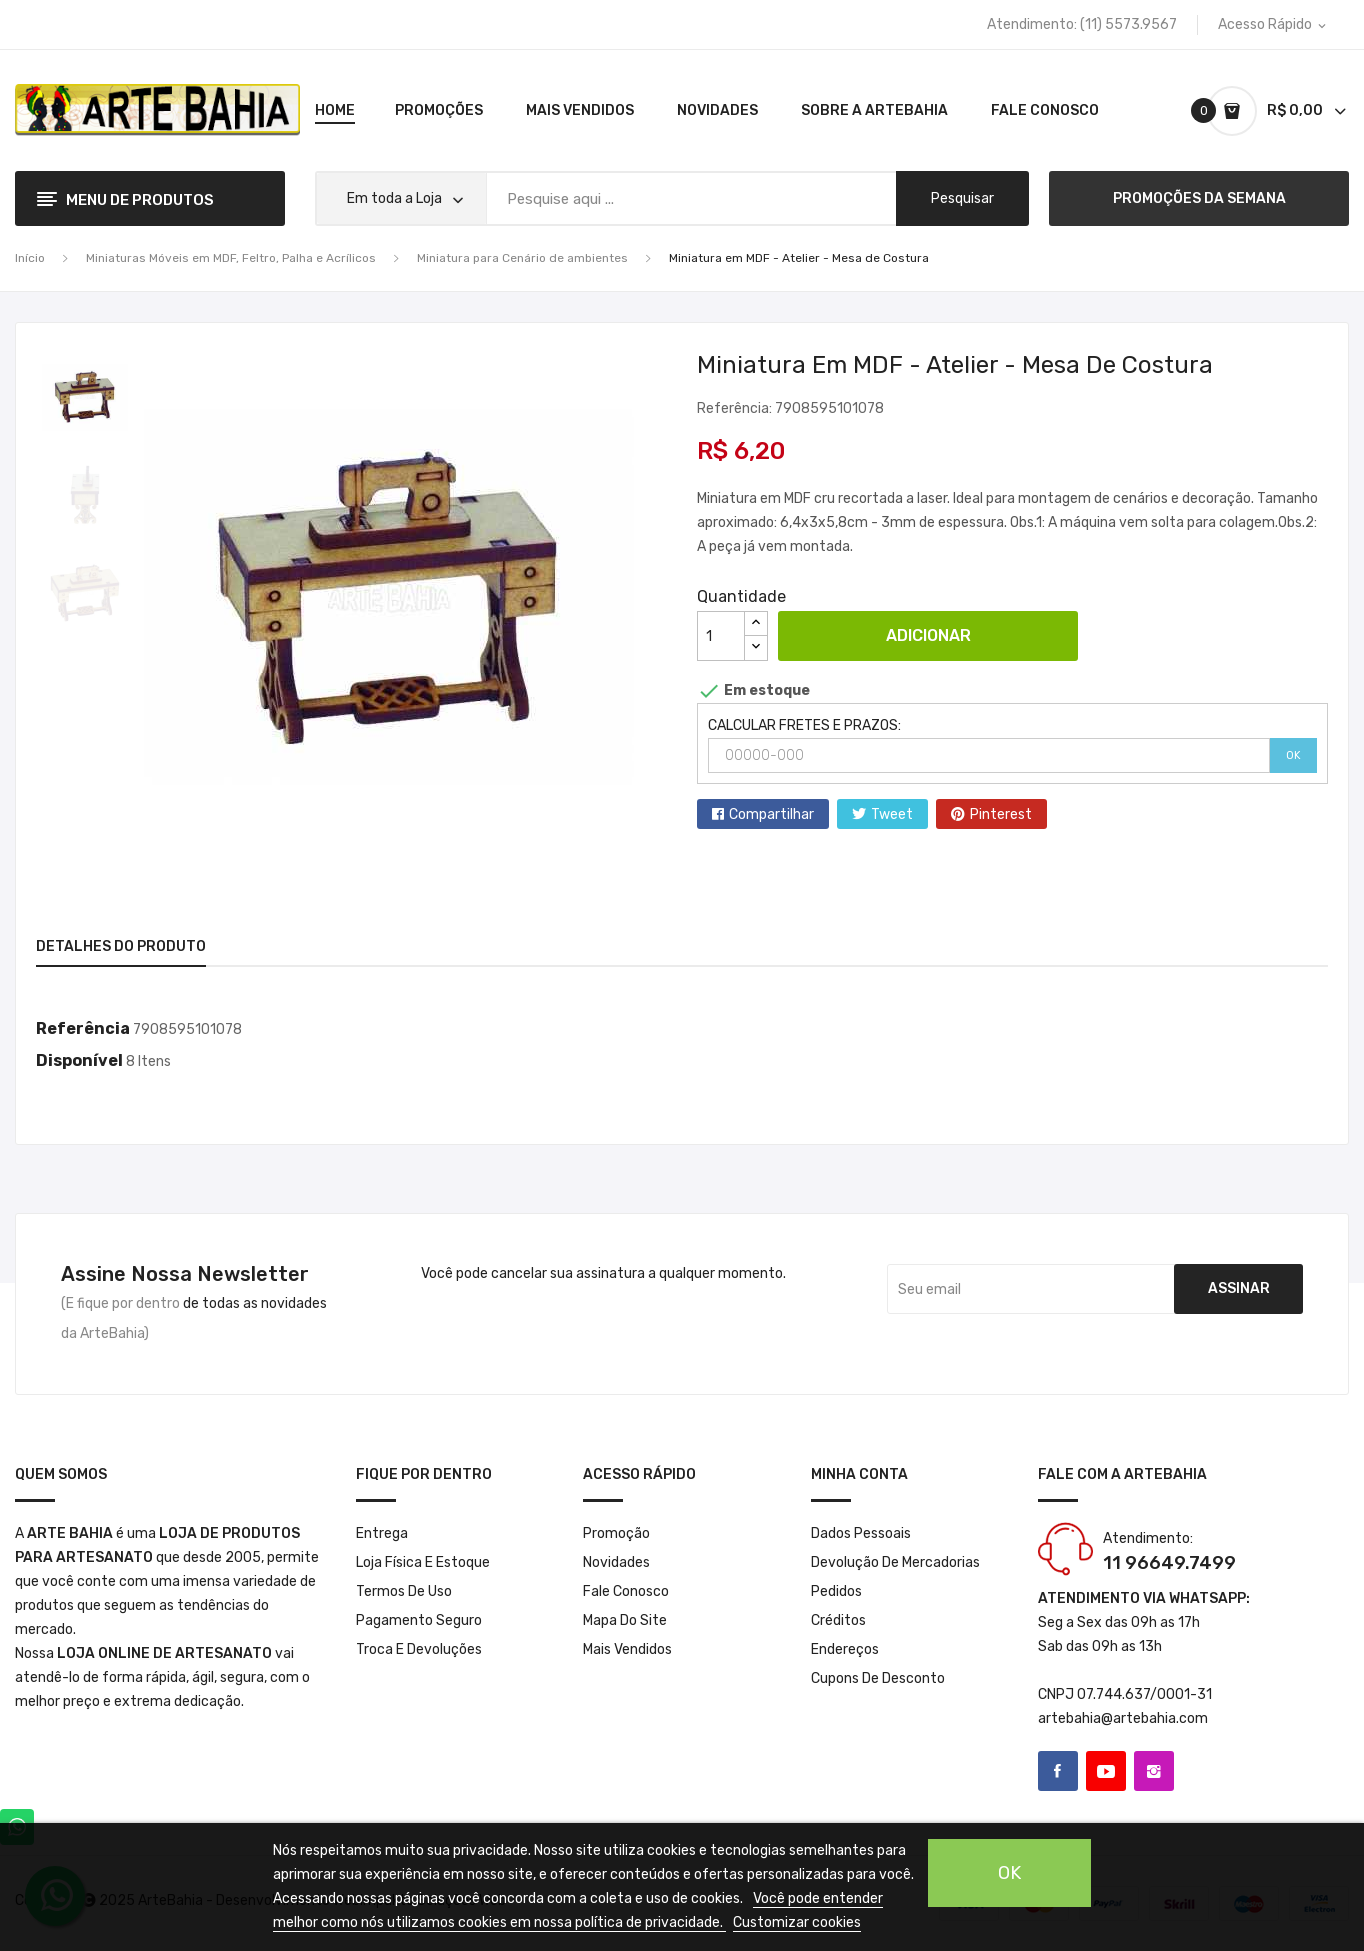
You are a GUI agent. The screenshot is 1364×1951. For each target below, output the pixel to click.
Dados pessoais (861, 1533)
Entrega (382, 1533)
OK (1293, 755)
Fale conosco (626, 1591)
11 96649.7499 (1169, 1563)
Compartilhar (771, 814)
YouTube (1106, 1771)
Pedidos (836, 1591)
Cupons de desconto (878, 1678)
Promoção (616, 1533)
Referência (83, 1028)
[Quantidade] (721, 636)
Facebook (1058, 1771)
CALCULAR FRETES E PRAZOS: (804, 725)
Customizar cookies (797, 1922)
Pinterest (1001, 814)
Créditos (838, 1620)
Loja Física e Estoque (423, 1562)
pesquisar (962, 198)
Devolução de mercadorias (895, 1562)
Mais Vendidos (627, 1649)
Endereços (845, 1649)
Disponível (79, 1060)
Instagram (1154, 1771)
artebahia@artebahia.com (1123, 1718)
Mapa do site (625, 1620)
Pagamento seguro (419, 1620)
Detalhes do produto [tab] (121, 946)
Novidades (616, 1562)
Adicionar (928, 635)
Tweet (892, 814)
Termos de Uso (404, 1591)
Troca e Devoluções (419, 1649)
